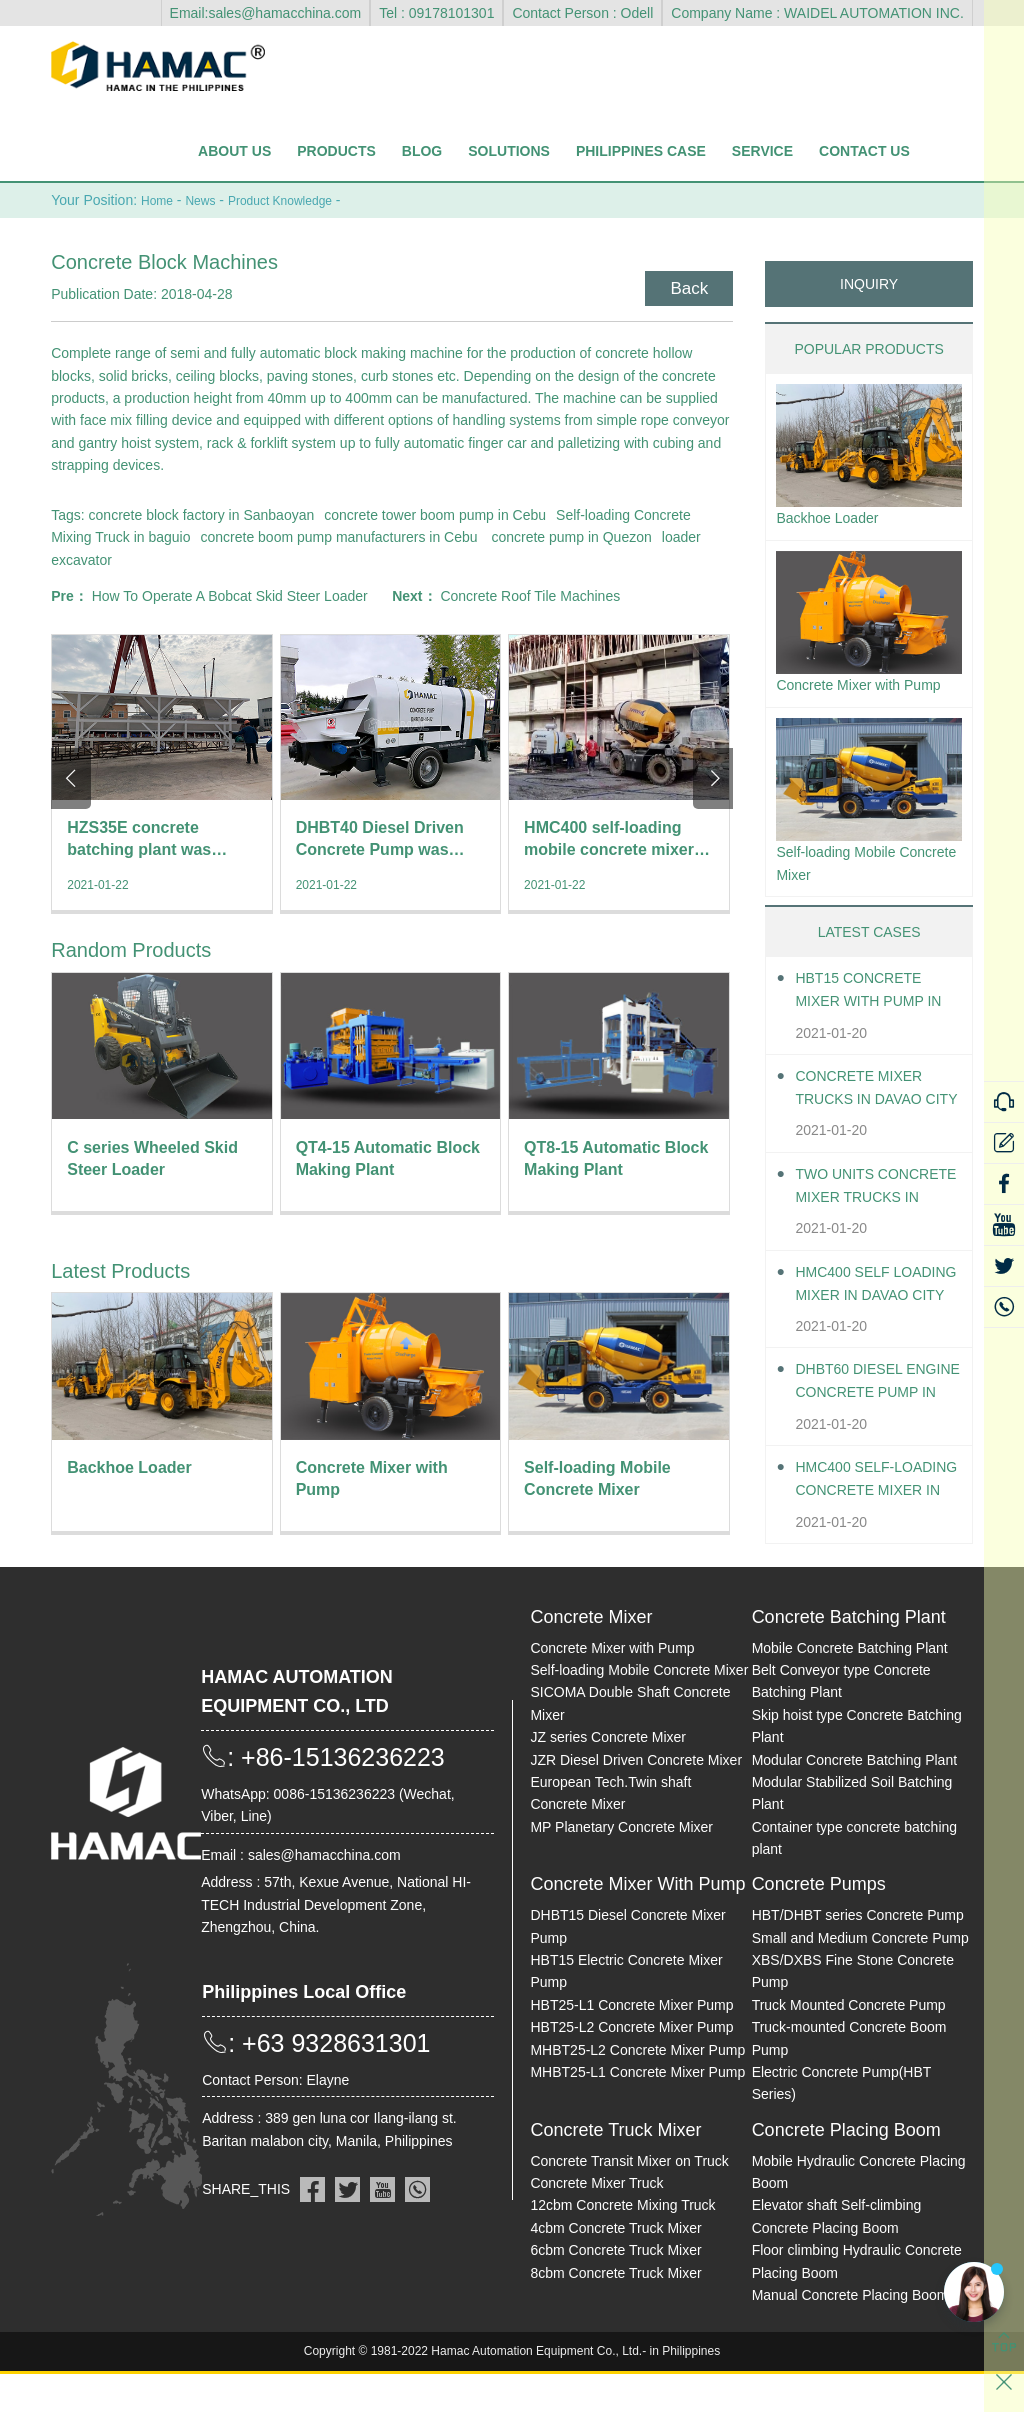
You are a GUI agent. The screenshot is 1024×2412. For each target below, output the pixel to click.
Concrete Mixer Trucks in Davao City (867, 1126)
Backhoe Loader (834, 518)
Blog (422, 151)
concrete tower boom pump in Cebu (435, 514)
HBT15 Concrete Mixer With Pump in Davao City (868, 1029)
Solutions (509, 151)
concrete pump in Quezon (571, 536)
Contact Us (864, 151)
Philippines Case (641, 151)
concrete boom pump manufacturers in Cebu (339, 536)
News (208, 200)
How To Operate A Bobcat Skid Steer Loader (230, 595)
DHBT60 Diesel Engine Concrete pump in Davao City (877, 1420)
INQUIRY (869, 283)
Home (159, 200)
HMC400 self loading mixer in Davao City (869, 1322)
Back (686, 285)
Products (336, 151)
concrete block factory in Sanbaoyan (202, 514)
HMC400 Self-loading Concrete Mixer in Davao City (878, 1518)
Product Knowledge (298, 200)
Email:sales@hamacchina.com (266, 13)
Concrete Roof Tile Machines (530, 595)
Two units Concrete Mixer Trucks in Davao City (867, 1224)
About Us (234, 151)
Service (762, 151)
